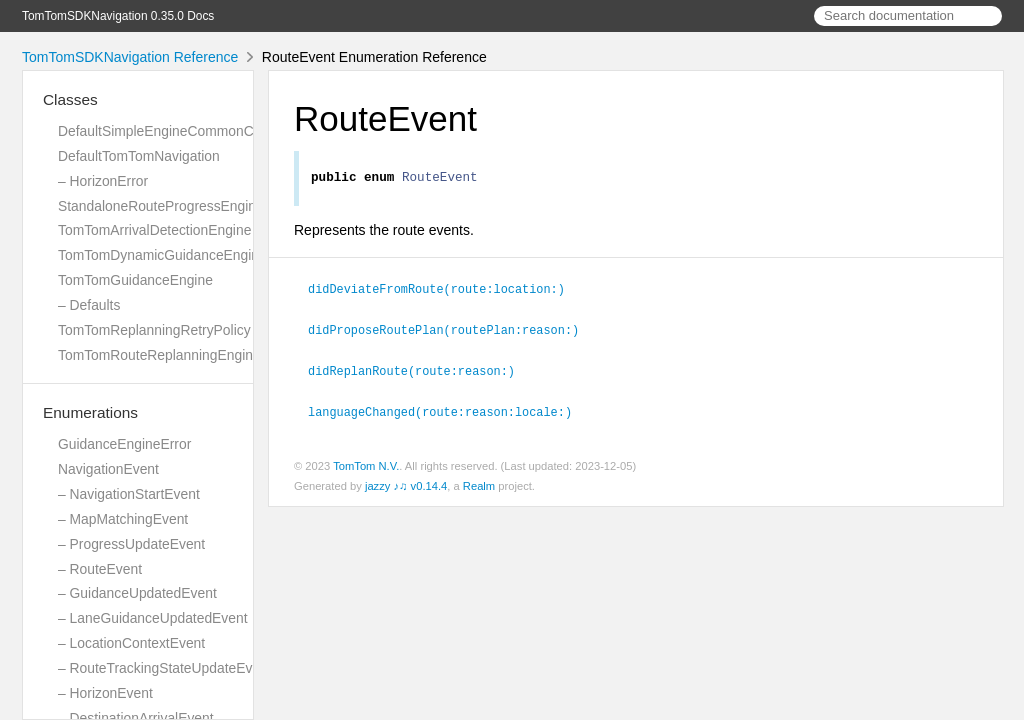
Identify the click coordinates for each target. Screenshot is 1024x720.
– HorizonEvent (105, 693)
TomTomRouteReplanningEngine (159, 355)
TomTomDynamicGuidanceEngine (162, 255)
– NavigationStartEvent (129, 494)
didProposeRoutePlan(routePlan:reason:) (452, 331)
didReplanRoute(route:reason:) (420, 371)
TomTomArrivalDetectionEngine (154, 230)
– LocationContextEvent (131, 643)
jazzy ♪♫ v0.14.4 (406, 485)
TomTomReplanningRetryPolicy (154, 330)
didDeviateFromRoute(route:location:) (445, 291)
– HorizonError (103, 181)
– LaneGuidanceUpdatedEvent (153, 618)
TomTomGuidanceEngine (135, 280)
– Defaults (89, 305)
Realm (479, 485)
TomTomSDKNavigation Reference (130, 57)
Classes (70, 99)
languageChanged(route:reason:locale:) (448, 411)
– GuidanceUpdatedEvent (137, 593)
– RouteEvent (100, 569)
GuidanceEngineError (124, 444)
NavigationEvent (108, 469)
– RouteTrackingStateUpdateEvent (165, 668)
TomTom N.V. (366, 465)
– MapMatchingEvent (123, 519)
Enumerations (90, 412)
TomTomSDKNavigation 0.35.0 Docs (118, 16)
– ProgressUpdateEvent (131, 544)
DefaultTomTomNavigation (139, 156)
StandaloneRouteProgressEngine (161, 206)
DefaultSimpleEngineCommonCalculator (182, 131)
